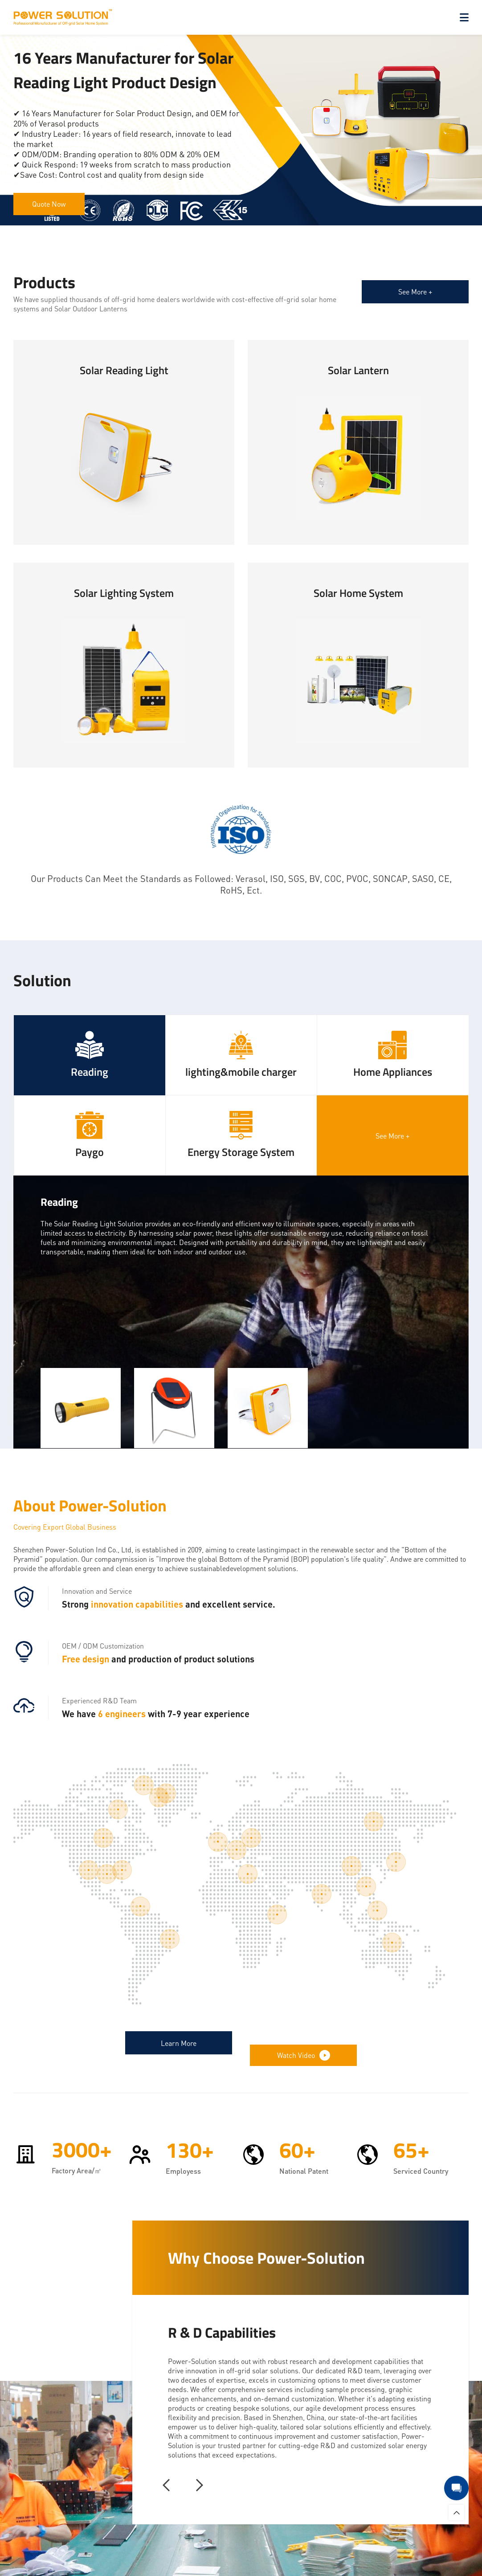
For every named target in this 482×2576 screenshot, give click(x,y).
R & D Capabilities (222, 2326)
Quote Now (49, 203)
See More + (415, 291)
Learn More (178, 2045)
